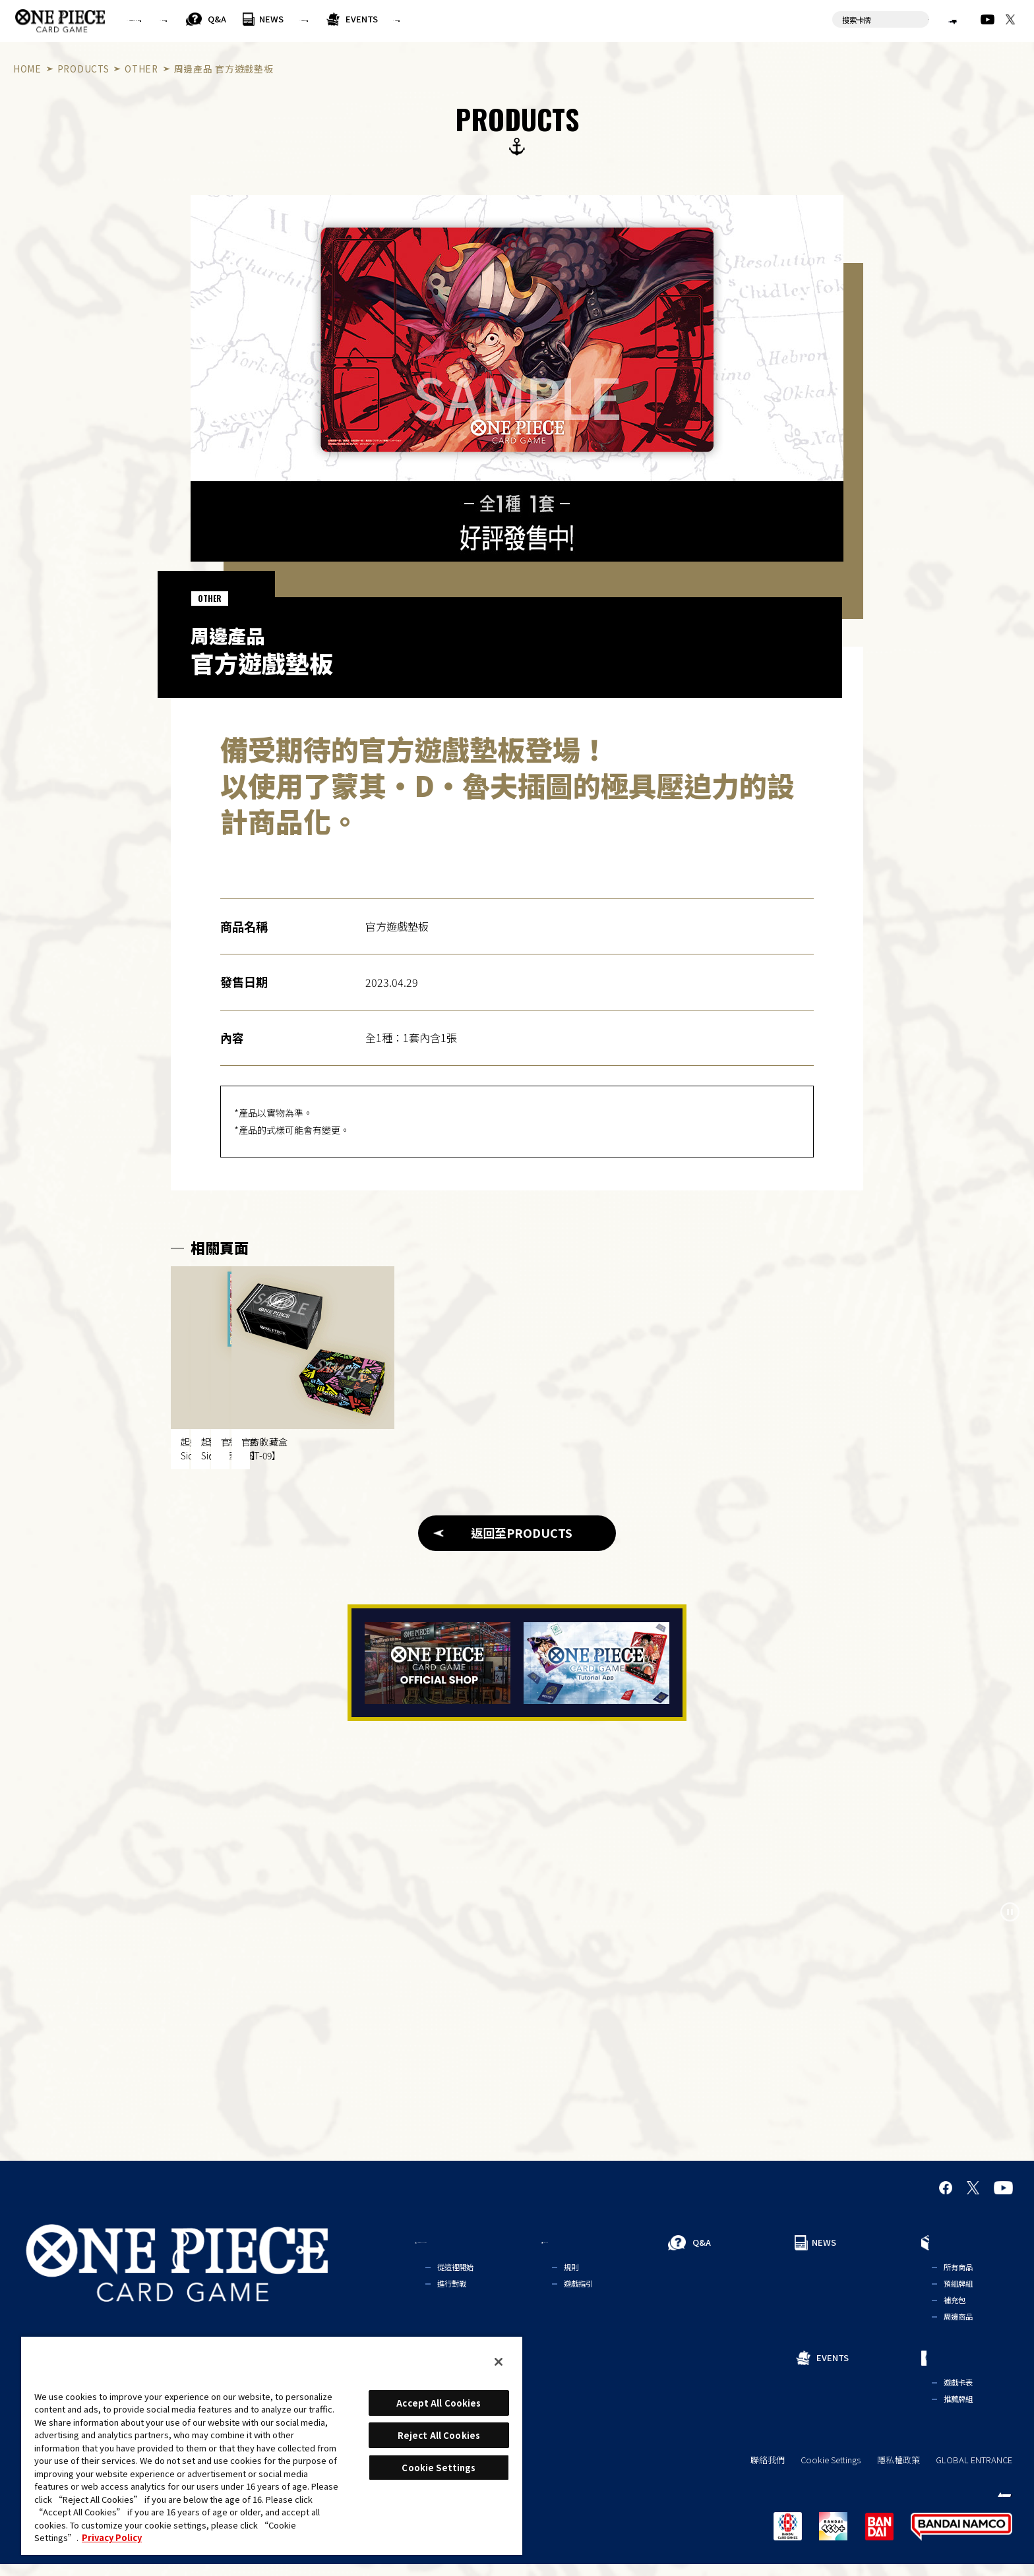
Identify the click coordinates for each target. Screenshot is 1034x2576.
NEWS (409, 19)
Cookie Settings (831, 2472)
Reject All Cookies (439, 2435)
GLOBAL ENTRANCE (974, 2472)
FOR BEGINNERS (181, 19)
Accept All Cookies (438, 2403)
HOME (27, 68)
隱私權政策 (898, 2472)
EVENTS (566, 19)
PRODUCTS (477, 19)
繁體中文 (928, 19)
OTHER (141, 68)
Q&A (354, 19)
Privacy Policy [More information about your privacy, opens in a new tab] (112, 2537)
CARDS (628, 19)
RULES (279, 19)
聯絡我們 (767, 2472)
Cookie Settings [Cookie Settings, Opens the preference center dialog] (438, 2467)
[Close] (498, 2361)
